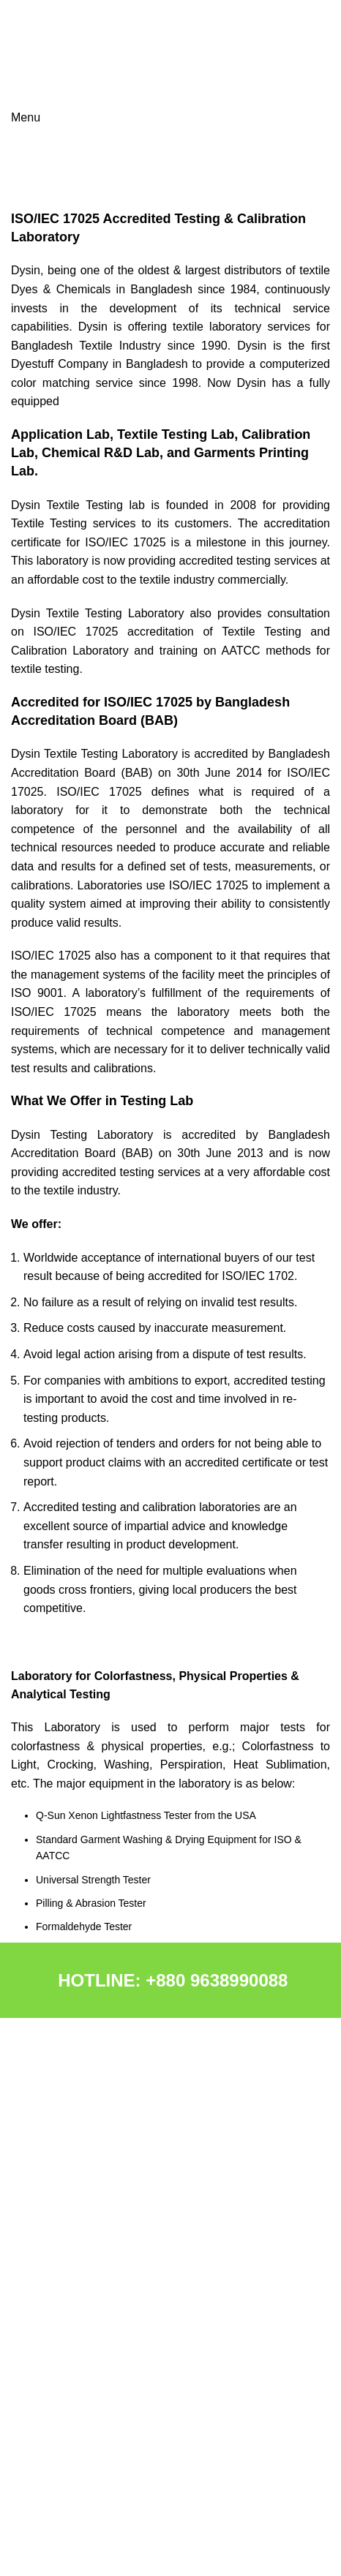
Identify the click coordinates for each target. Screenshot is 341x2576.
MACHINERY (41, 2237)
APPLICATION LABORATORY (80, 2359)
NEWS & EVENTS (53, 2384)
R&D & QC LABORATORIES (76, 2309)
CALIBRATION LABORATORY (80, 2334)
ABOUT (28, 2162)
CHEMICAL (37, 2187)
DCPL (24, 2212)
